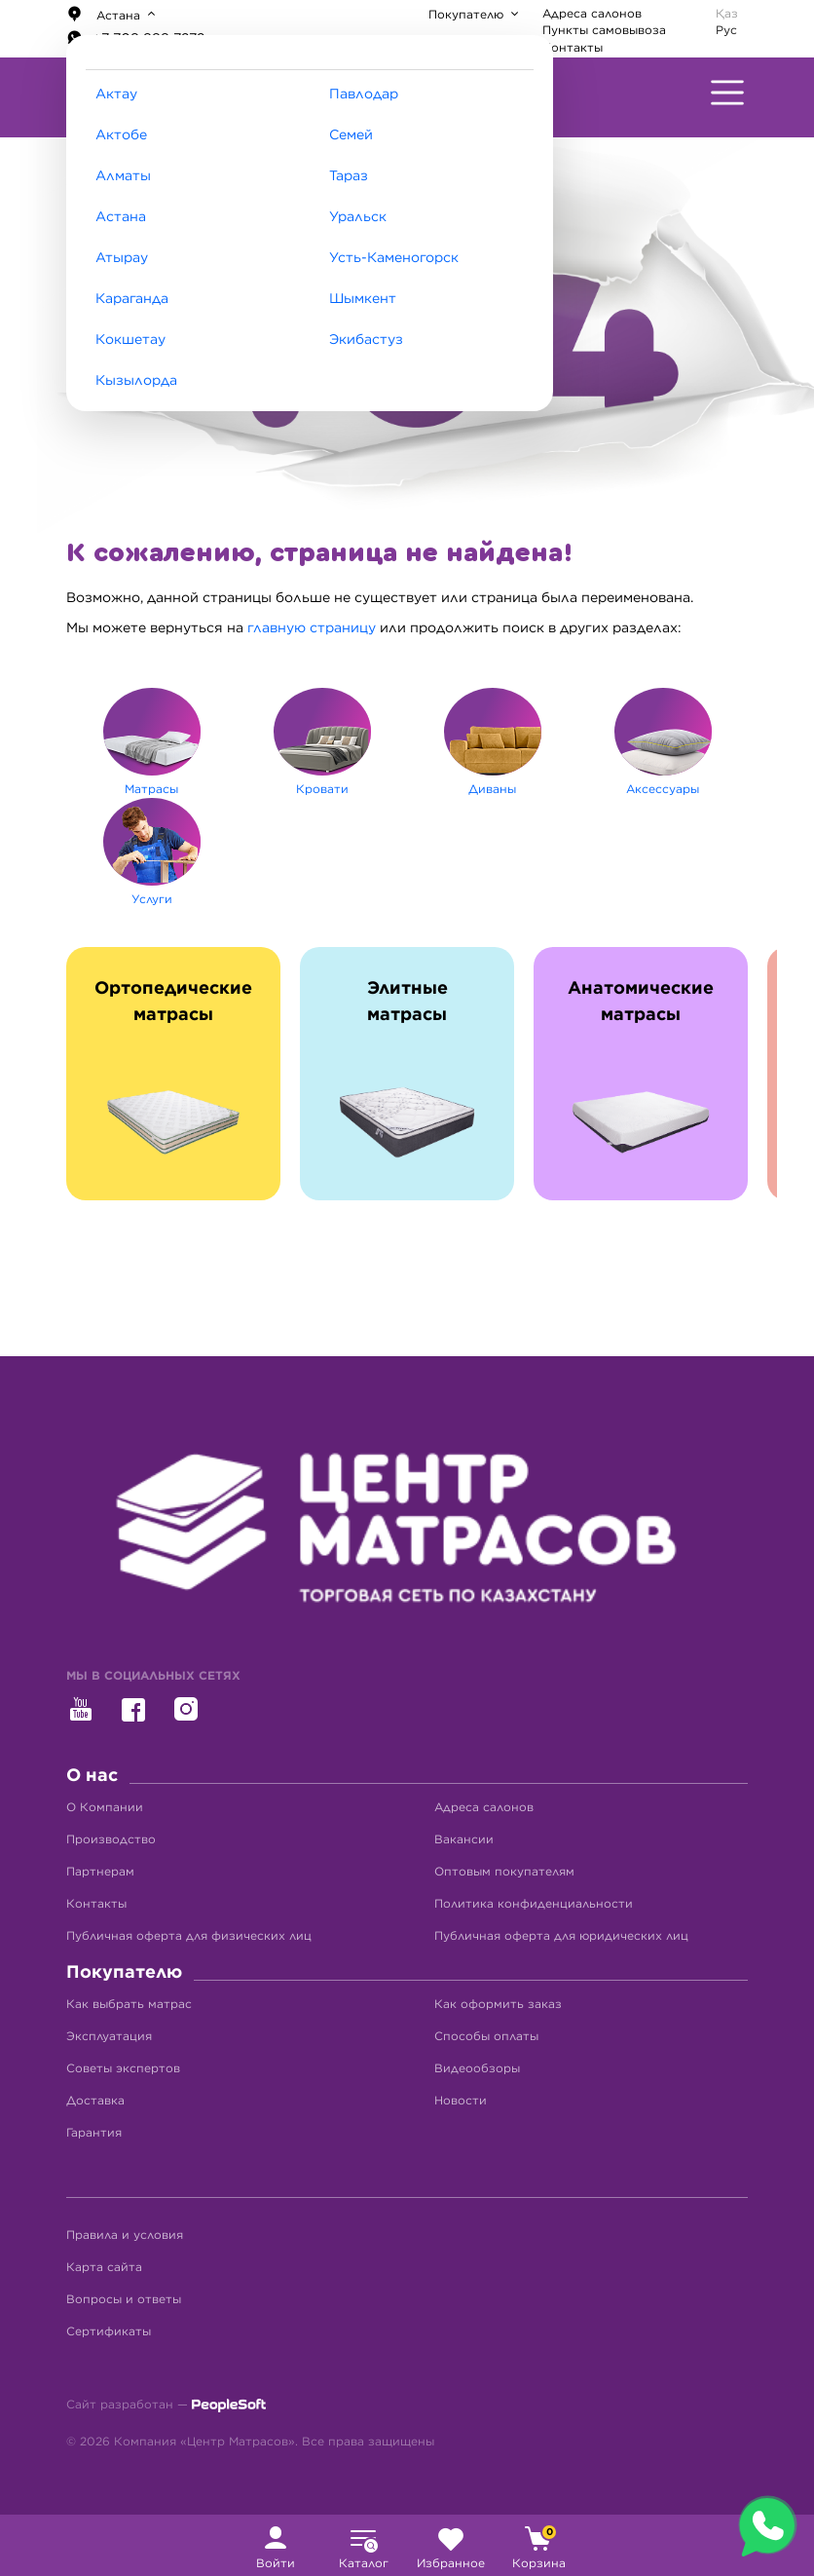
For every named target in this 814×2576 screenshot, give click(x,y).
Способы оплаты (486, 2036)
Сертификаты (108, 2331)
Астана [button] (105, 14)
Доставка (95, 2100)
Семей (351, 135)
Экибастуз (366, 340)
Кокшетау (130, 340)
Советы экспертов (123, 2068)
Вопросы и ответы (123, 2299)
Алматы (123, 176)
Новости (460, 2100)
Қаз (727, 13)
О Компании (104, 1807)
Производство (111, 1839)
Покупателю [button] (467, 14)
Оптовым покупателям (504, 1871)
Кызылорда (136, 381)
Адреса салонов (592, 13)
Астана (120, 217)
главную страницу (311, 628)
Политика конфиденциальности (533, 1904)
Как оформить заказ (498, 2004)
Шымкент (362, 299)
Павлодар (363, 94)
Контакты (572, 48)
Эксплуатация (109, 2036)
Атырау (121, 258)
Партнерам (100, 1871)
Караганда (131, 299)
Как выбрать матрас (129, 2004)
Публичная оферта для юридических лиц (561, 1936)
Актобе (121, 135)
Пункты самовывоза (604, 30)
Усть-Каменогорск (394, 258)
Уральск (358, 217)
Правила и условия (124, 2235)
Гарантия (94, 2133)
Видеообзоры (477, 2068)
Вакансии (464, 1839)
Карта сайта (104, 2267)
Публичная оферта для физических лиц (189, 1936)
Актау (116, 94)
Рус (726, 30)
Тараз (348, 176)
